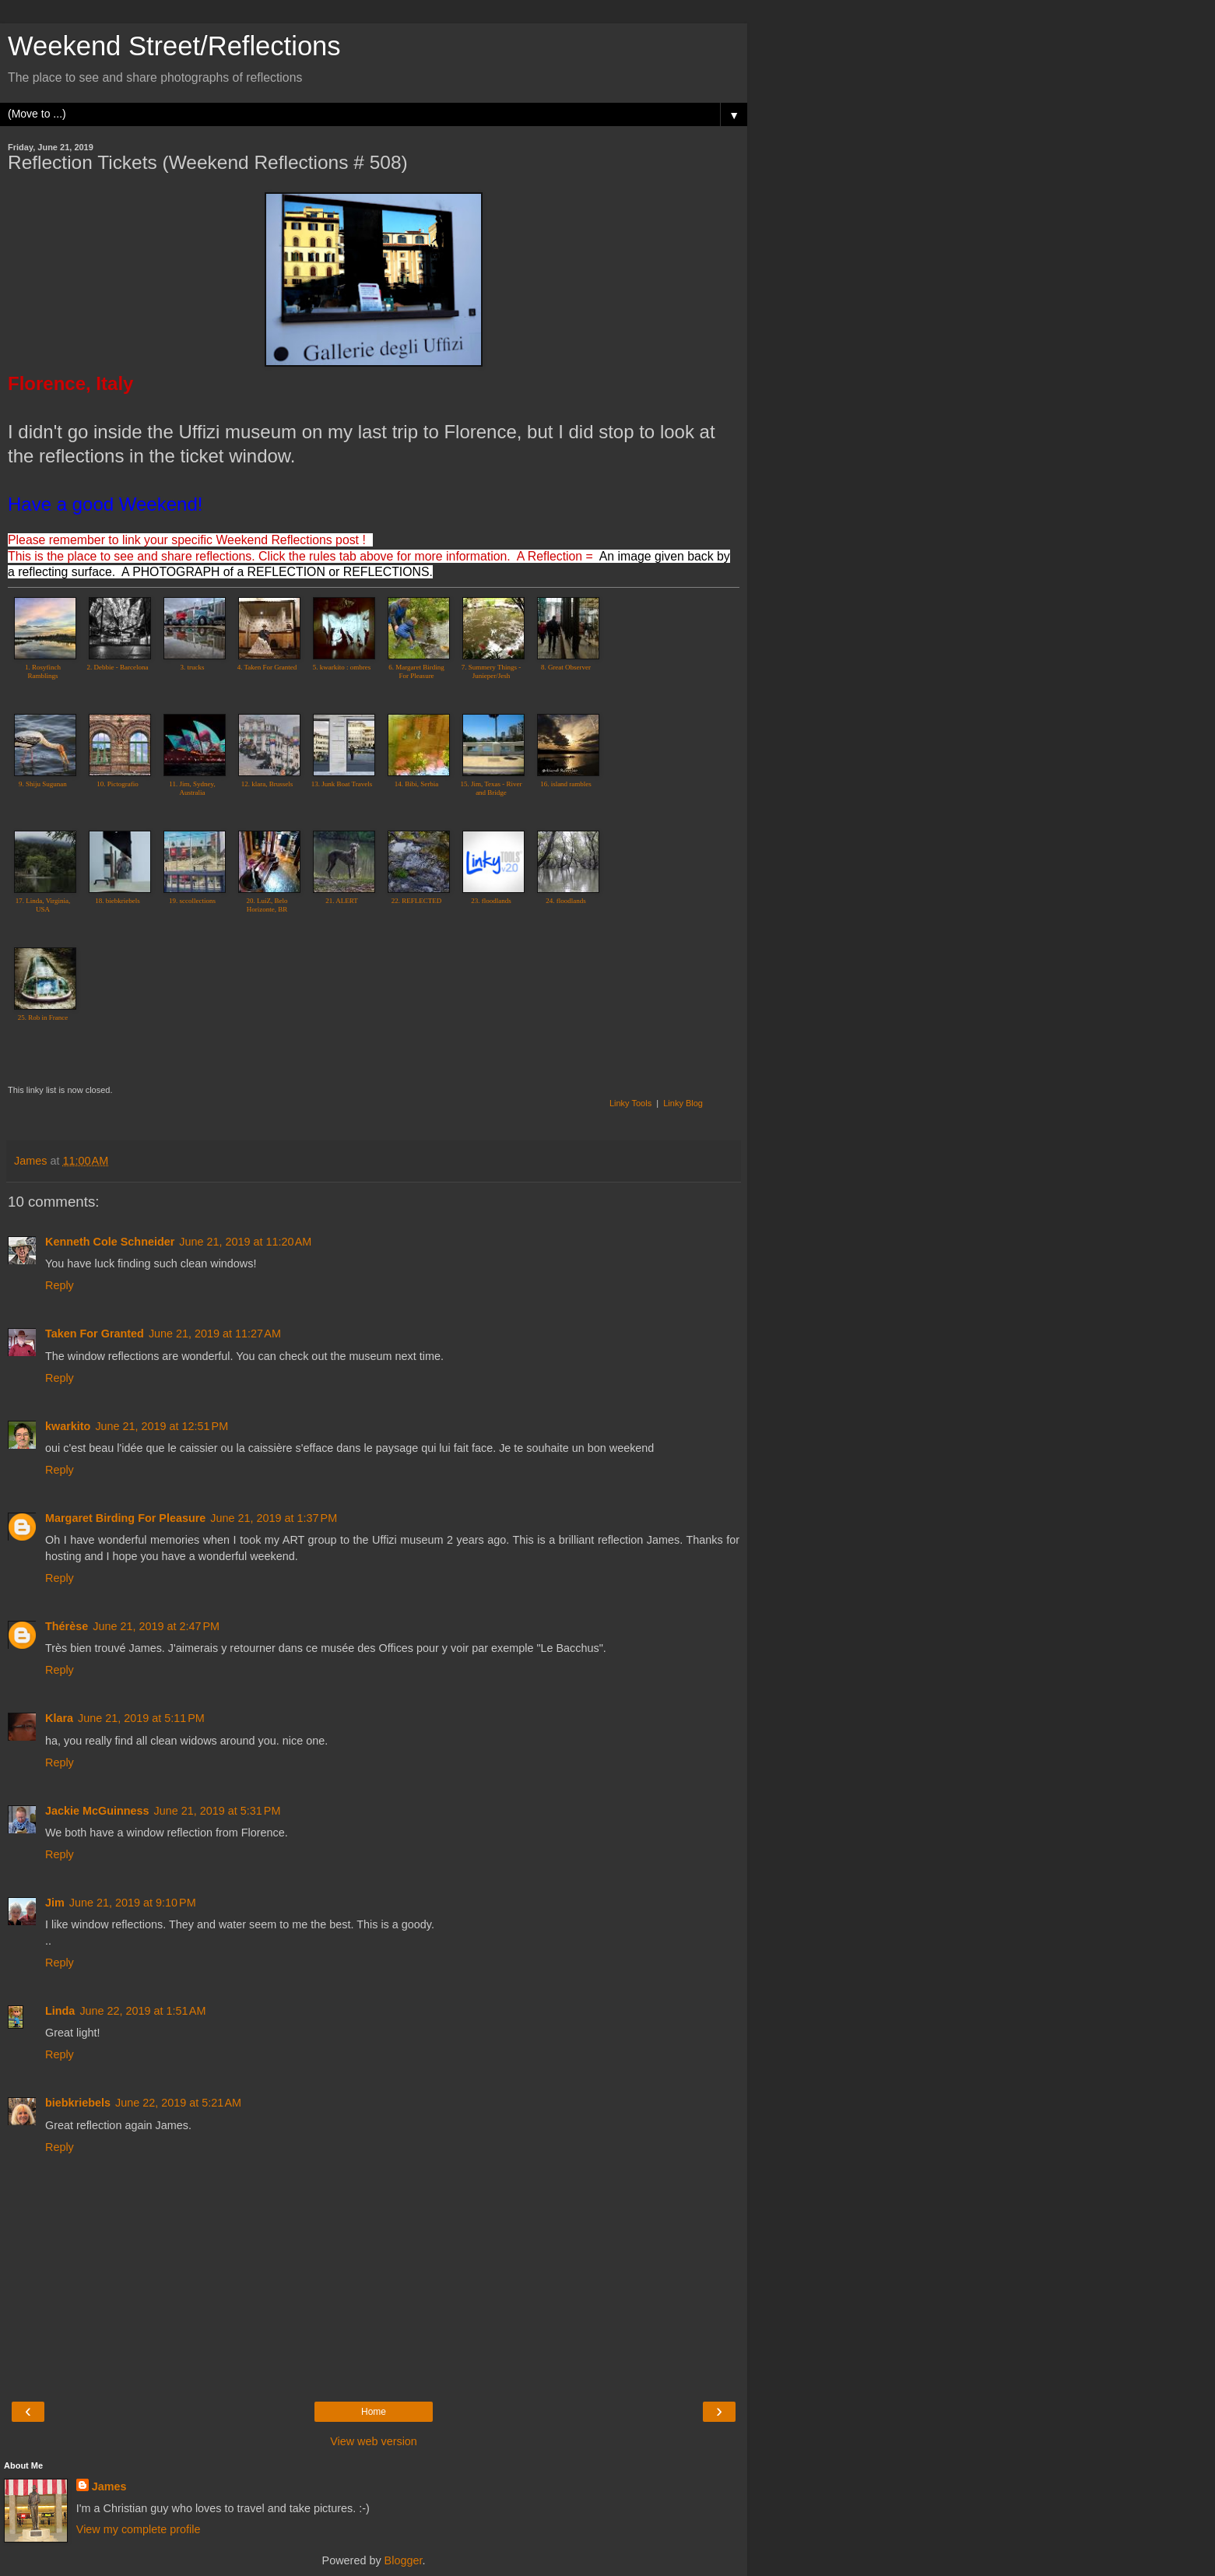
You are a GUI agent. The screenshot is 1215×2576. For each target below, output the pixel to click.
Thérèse (66, 1626)
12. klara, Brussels (267, 784)
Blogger (404, 2560)
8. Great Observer (566, 667)
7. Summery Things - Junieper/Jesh (491, 671)
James (109, 2486)
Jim (55, 1902)
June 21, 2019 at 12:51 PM (161, 1426)
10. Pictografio (118, 784)
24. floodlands (566, 901)
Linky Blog (683, 1103)
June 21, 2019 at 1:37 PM (273, 1518)
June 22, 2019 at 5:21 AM (178, 2102)
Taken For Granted (94, 1333)
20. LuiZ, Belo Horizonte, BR (267, 905)
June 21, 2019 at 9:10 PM (132, 1902)
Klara (59, 1718)
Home (373, 2411)
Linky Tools (630, 1103)
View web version (373, 2441)
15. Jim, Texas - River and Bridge (490, 788)
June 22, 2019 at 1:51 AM (142, 2011)
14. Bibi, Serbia (417, 784)
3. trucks (193, 667)
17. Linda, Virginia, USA (43, 905)
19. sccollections (192, 901)
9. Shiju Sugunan (43, 784)
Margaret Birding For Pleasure (125, 1518)
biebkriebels (78, 2102)
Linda (60, 2011)
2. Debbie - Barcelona (118, 667)
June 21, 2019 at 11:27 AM (215, 1333)
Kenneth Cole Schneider (109, 1241)
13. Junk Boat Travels (342, 784)
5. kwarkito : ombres (342, 667)
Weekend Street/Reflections (174, 46)
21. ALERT (341, 901)
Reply (59, 1285)
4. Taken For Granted (267, 667)
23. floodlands (491, 901)
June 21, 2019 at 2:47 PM (156, 1626)
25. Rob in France (43, 1017)
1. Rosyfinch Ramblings (43, 671)
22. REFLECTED (417, 901)
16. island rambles (566, 784)
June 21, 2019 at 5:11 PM (141, 1718)
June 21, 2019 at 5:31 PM (217, 1811)
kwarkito (67, 1426)
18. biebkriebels (117, 901)
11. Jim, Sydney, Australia (192, 788)
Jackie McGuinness (97, 1811)
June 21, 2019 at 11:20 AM (245, 1241)
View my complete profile (138, 2529)
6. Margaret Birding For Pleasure (416, 671)
